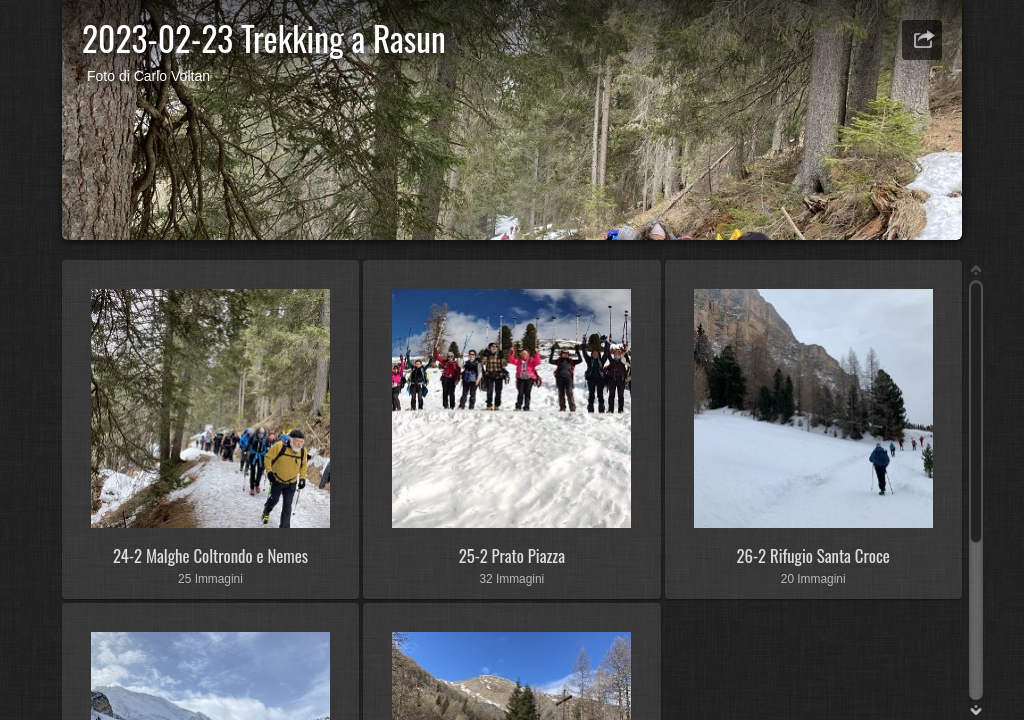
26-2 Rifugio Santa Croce (813, 555)
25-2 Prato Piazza (512, 555)
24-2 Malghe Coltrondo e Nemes (210, 555)
